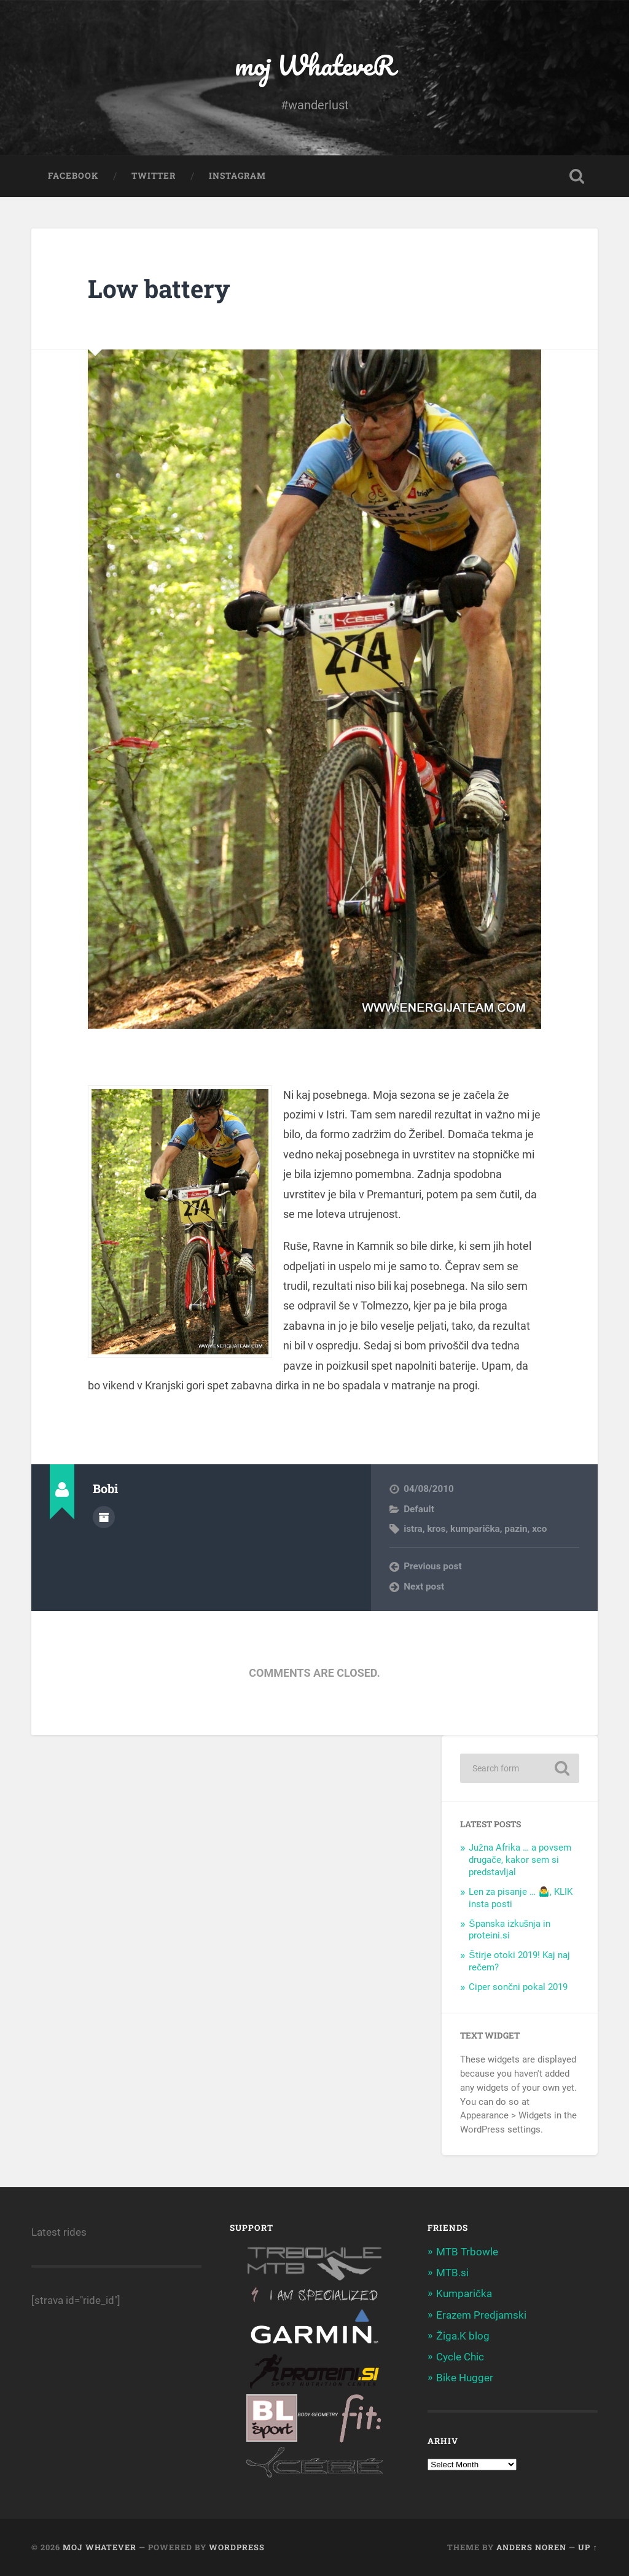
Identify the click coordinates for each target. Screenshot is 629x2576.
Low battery (159, 288)
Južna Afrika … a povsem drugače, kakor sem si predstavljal (520, 1860)
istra (413, 1528)
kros (436, 1528)
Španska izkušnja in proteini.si (509, 1930)
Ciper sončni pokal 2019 (518, 1986)
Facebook (73, 175)
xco (539, 1528)
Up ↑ (587, 2547)
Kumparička (464, 2293)
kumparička (475, 1528)
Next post (424, 1586)
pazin (515, 1528)
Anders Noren (531, 2547)
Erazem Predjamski (481, 2315)
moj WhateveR (315, 65)
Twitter (153, 175)
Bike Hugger (464, 2377)
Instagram (237, 175)
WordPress (237, 2547)
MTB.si (452, 2272)
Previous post (432, 1566)
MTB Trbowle (467, 2252)
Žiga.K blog (462, 2336)
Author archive (104, 1517)
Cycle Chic (460, 2357)
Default (419, 1509)
